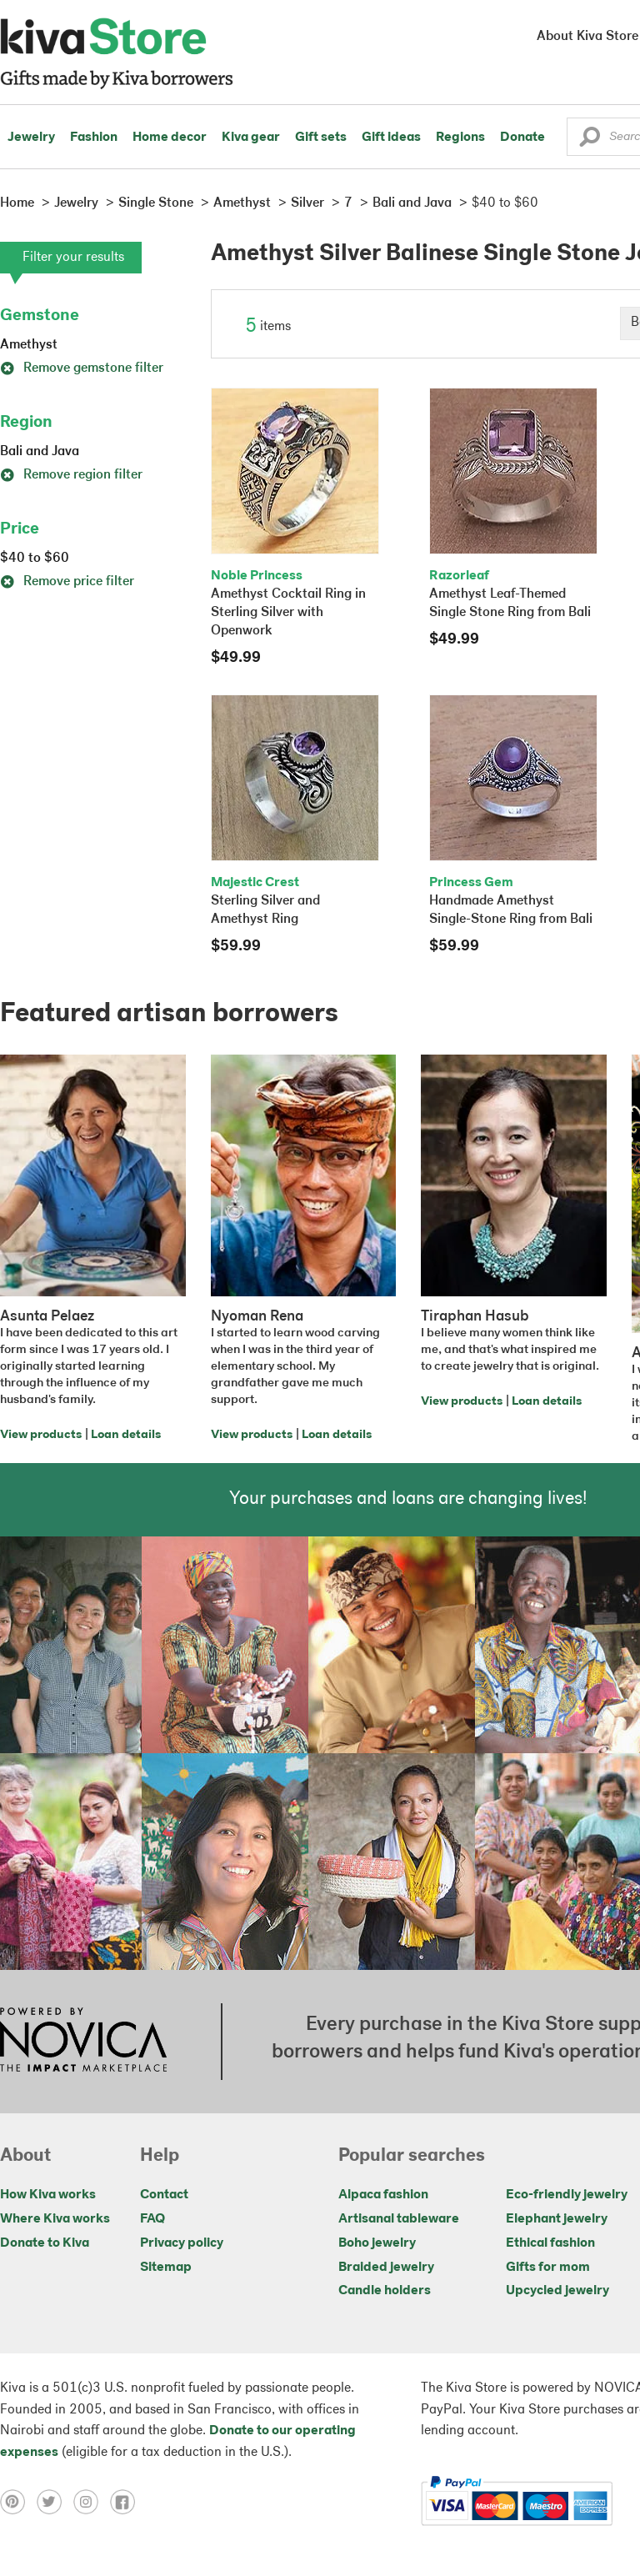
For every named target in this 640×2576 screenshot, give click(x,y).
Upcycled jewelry (557, 2291)
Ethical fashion (550, 2243)
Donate (522, 137)
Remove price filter (67, 582)
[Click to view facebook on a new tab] (126, 2501)
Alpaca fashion (383, 2195)
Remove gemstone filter (81, 368)
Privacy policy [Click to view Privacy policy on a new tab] (181, 2243)
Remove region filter (71, 475)
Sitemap (166, 2267)
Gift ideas (391, 137)
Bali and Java (39, 452)
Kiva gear (251, 137)
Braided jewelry (386, 2267)
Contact (164, 2195)
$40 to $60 (34, 558)
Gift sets (321, 137)
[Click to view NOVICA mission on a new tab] (83, 2041)
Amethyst (29, 345)
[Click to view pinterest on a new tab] (18, 2501)
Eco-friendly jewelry (567, 2195)
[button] (589, 141)
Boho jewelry (377, 2243)
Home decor (169, 137)
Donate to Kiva (44, 2243)
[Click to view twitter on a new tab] (55, 2501)
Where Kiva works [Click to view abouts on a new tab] (55, 2219)
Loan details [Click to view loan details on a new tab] (126, 1435)
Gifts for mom (548, 2267)
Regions (460, 137)
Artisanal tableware (398, 2219)
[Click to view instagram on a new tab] (91, 2501)
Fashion (94, 137)
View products (41, 1435)
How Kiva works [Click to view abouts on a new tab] (48, 2195)
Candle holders (384, 2291)
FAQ (152, 2219)
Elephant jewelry (557, 2219)
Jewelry (31, 137)
